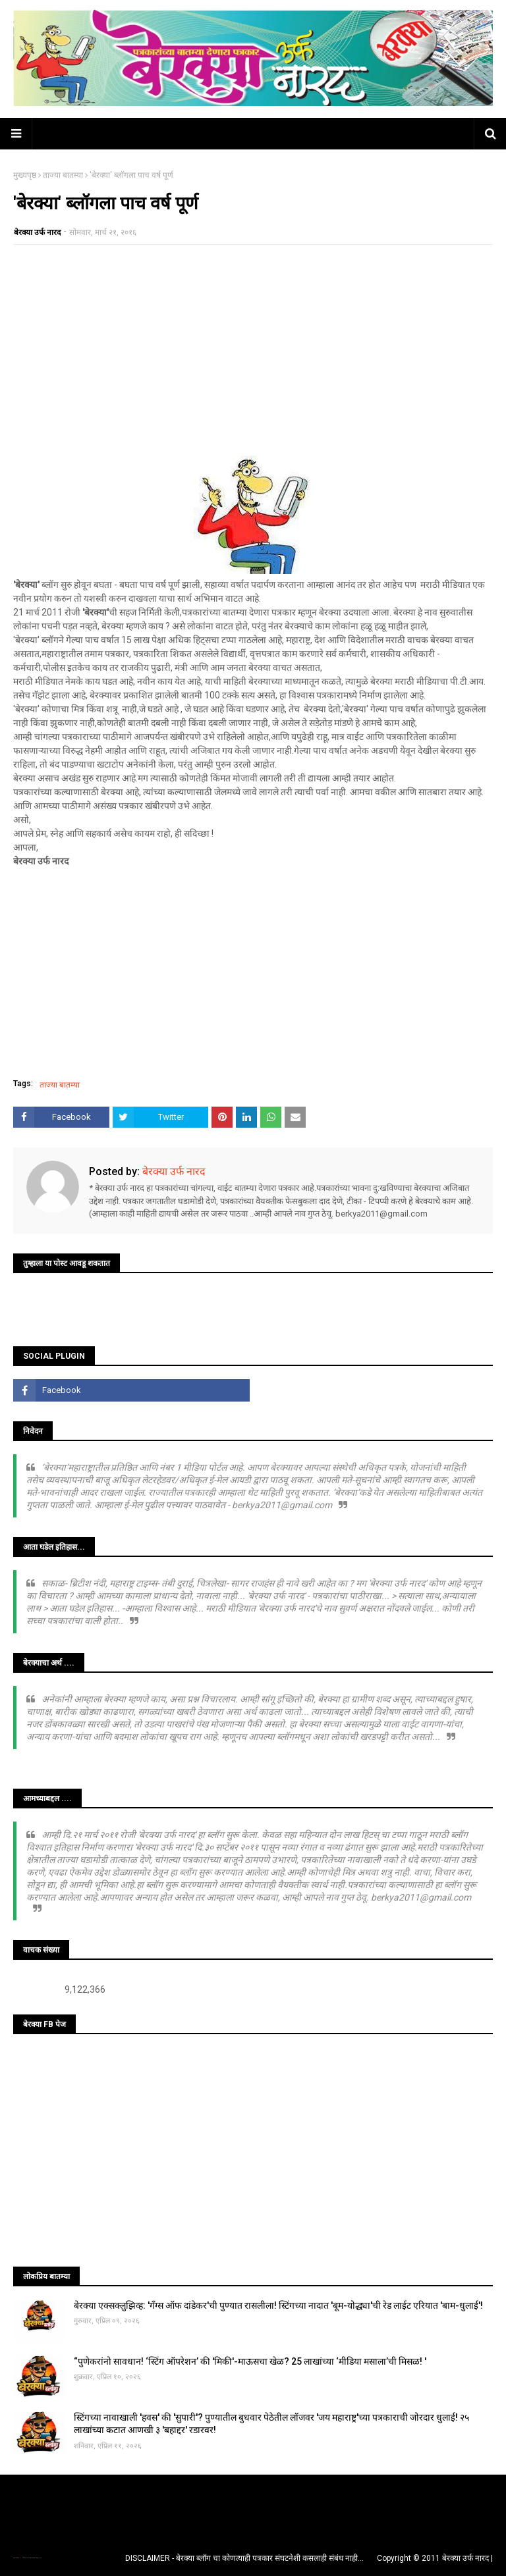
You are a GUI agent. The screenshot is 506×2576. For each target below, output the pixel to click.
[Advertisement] (253, 350)
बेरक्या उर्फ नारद (37, 232)
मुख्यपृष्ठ (24, 175)
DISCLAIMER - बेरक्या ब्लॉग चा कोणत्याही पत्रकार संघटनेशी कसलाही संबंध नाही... (244, 2558)
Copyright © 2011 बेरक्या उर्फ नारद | (435, 2558)
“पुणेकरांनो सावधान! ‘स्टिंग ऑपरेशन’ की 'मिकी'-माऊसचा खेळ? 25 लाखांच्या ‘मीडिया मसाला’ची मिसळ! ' (250, 2361)
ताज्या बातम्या (63, 175)
